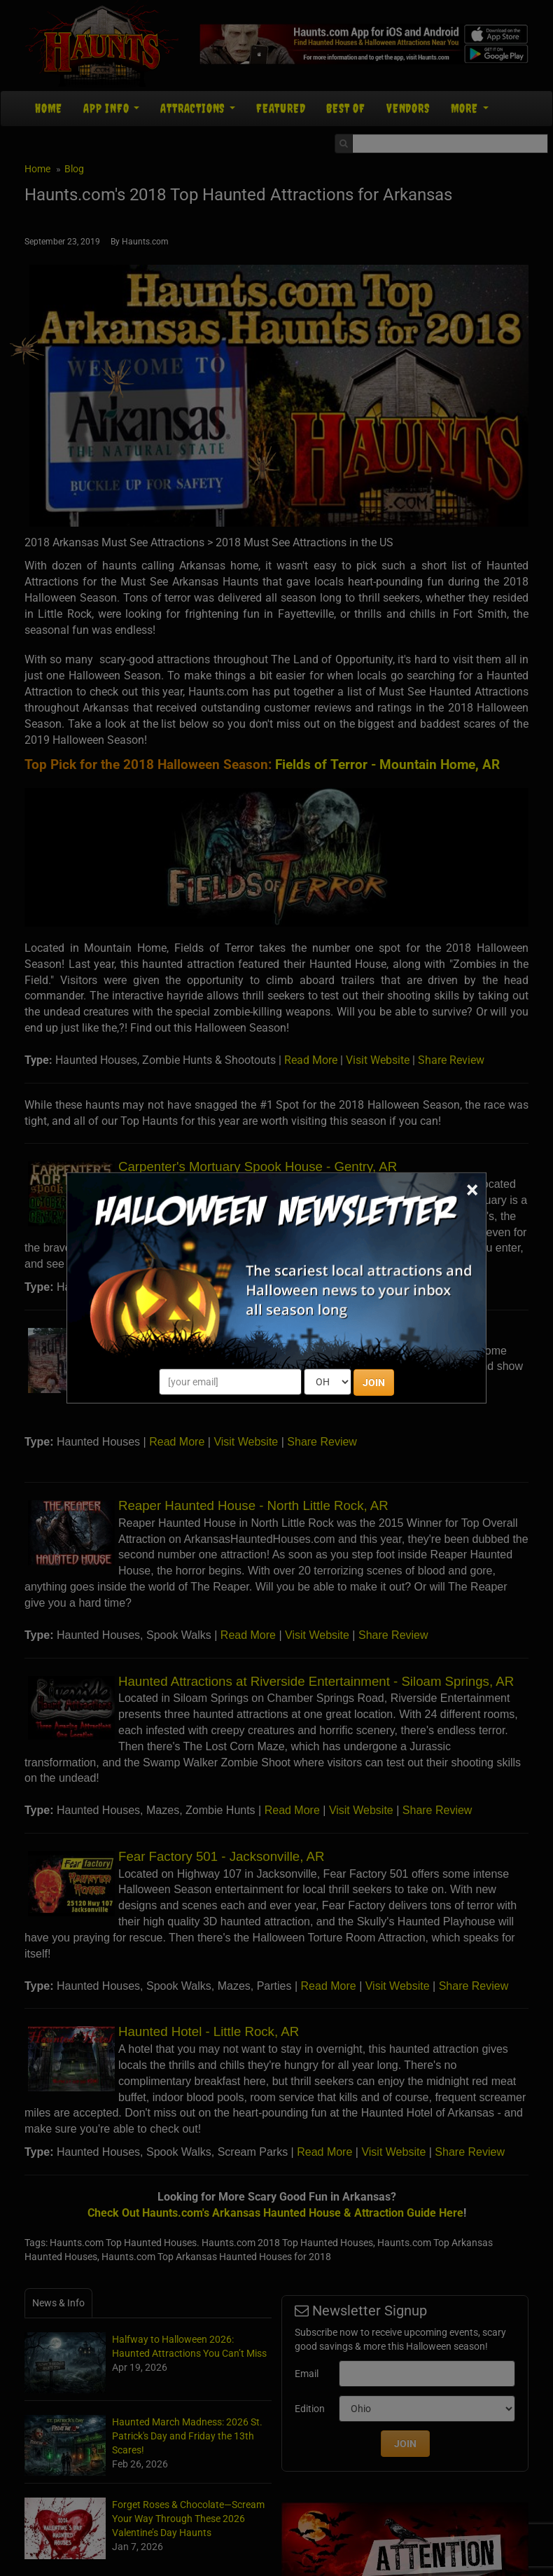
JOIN (374, 1382)
